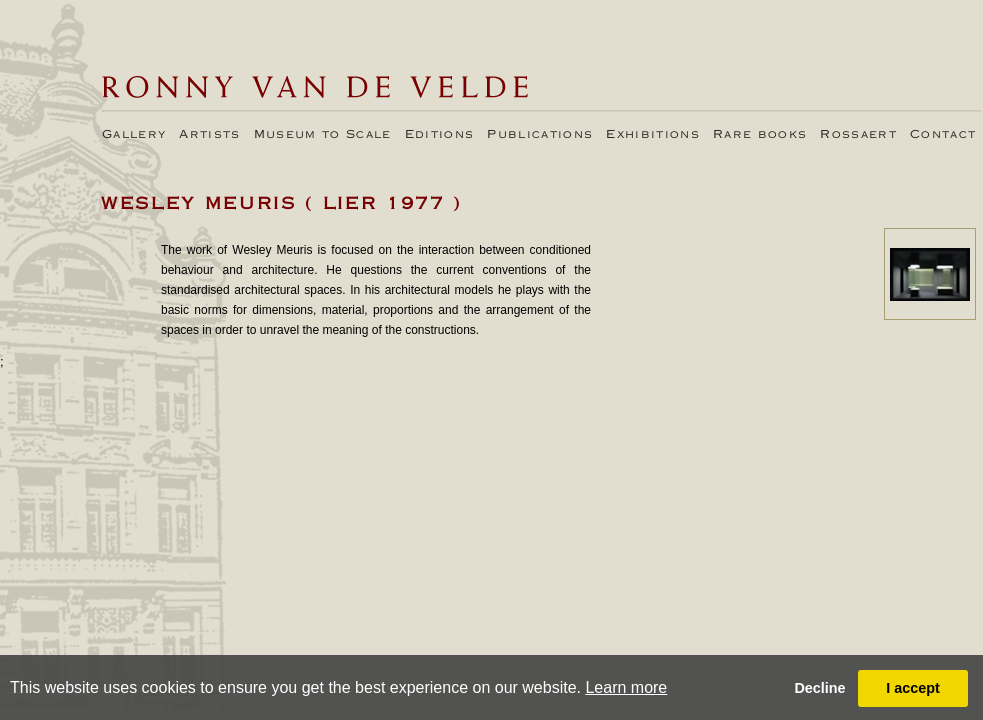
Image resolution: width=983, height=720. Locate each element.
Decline (819, 688)
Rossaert (858, 135)
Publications (540, 135)
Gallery (134, 135)
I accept (913, 688)
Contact (943, 135)
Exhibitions (653, 135)
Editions (440, 135)
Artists (209, 135)
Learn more (626, 687)
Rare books (760, 135)
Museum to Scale (323, 135)
